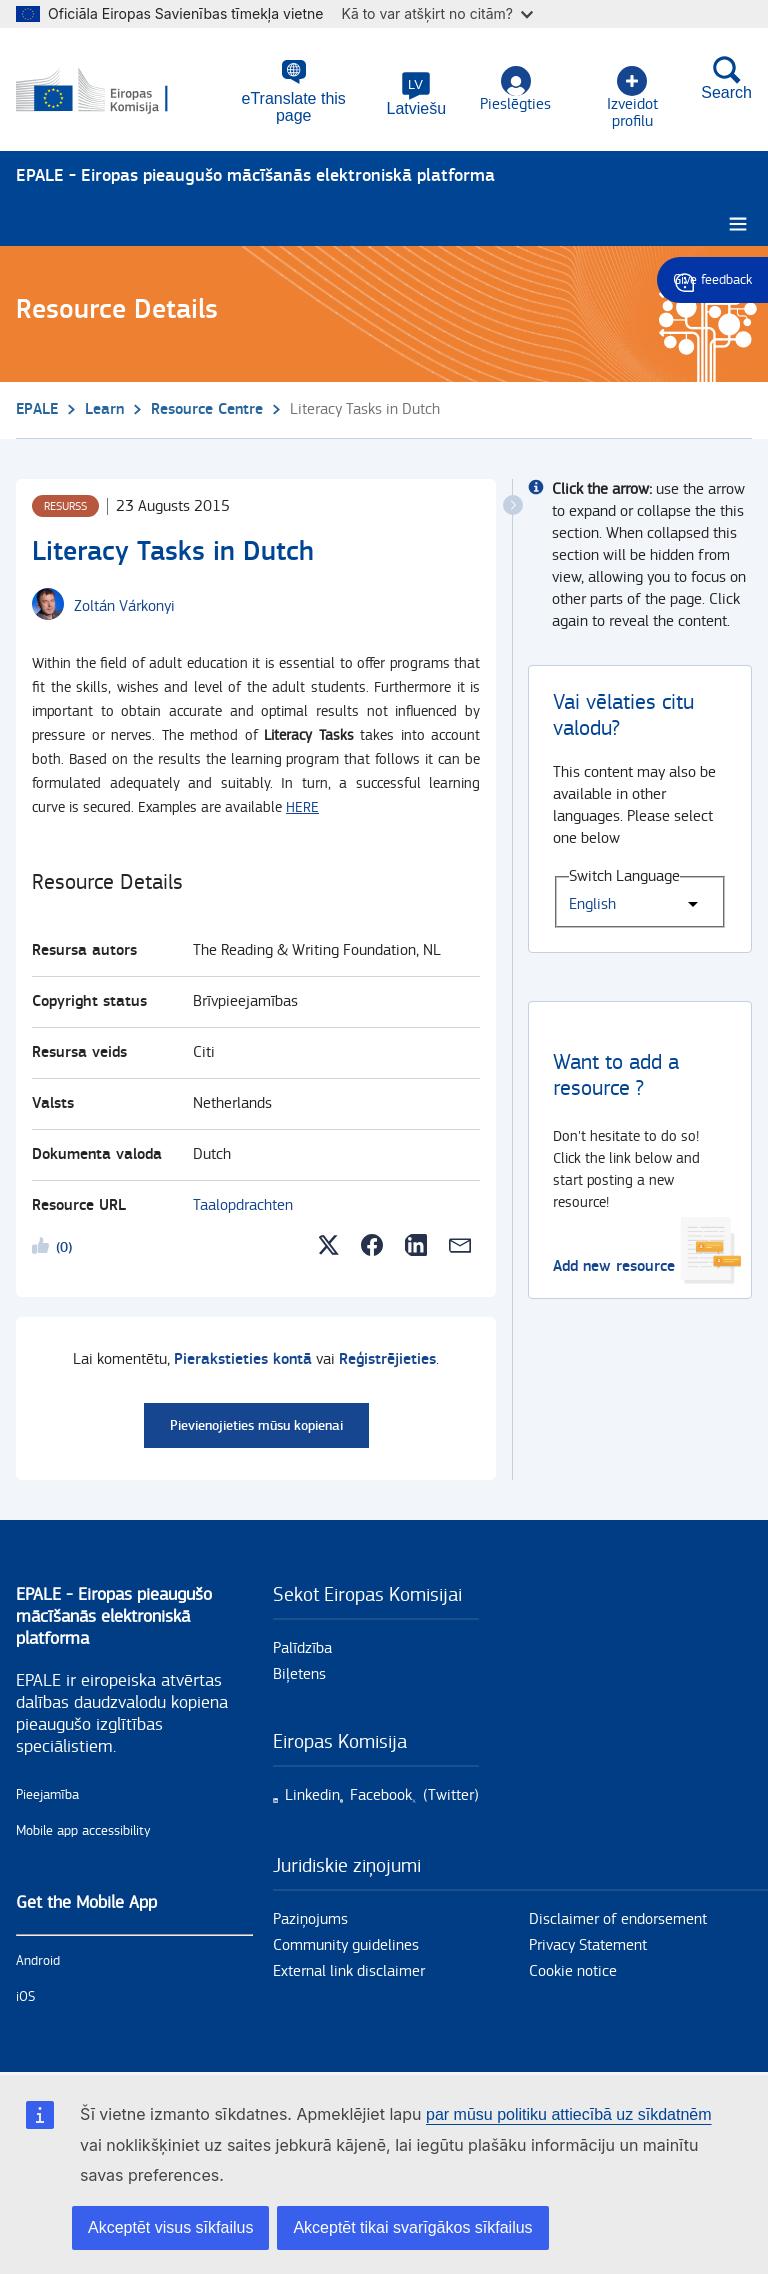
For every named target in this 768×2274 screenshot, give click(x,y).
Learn (104, 405)
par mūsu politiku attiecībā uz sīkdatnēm (568, 2114)
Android (38, 1957)
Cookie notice (573, 1967)
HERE (302, 803)
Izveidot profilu (631, 90)
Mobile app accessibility (83, 1827)
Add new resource (614, 1262)
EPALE (37, 405)
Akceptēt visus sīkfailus (170, 2227)
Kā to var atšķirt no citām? (437, 13)
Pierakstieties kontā (243, 1355)
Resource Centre (207, 405)
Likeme (44, 1245)
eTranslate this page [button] (290, 99)
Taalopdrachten (243, 1201)
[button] (415, 95)
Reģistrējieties (387, 1355)
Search (726, 79)
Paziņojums (310, 1915)
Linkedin (312, 1791)
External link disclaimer (349, 1967)
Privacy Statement (588, 1941)
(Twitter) (451, 1791)
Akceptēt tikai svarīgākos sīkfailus (412, 2227)
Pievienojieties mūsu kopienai (256, 1421)
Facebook (381, 1791)
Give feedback (712, 280)
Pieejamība (47, 1791)
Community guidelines (346, 1941)
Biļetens (299, 1670)
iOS (25, 1993)
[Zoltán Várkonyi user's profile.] (124, 603)
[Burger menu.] (738, 220)
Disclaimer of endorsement (618, 1915)
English (592, 900)
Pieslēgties (513, 90)
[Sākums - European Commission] (113, 88)
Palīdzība (302, 1644)
